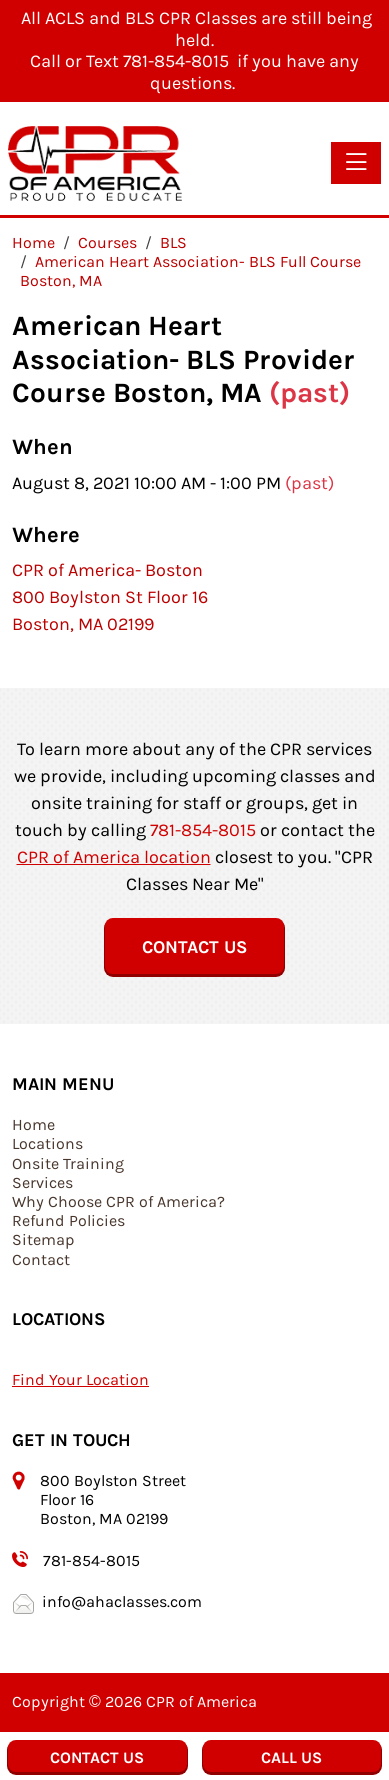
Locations (47, 1143)
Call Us (291, 1757)
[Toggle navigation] (356, 163)
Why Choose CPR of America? (118, 1201)
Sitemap (43, 1239)
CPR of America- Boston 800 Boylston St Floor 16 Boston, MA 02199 (110, 597)
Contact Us (194, 947)
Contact (41, 1259)
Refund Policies (68, 1220)
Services (42, 1182)
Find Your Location (80, 1379)
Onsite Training (68, 1163)
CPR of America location (114, 857)
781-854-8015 (203, 830)
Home (33, 1124)
